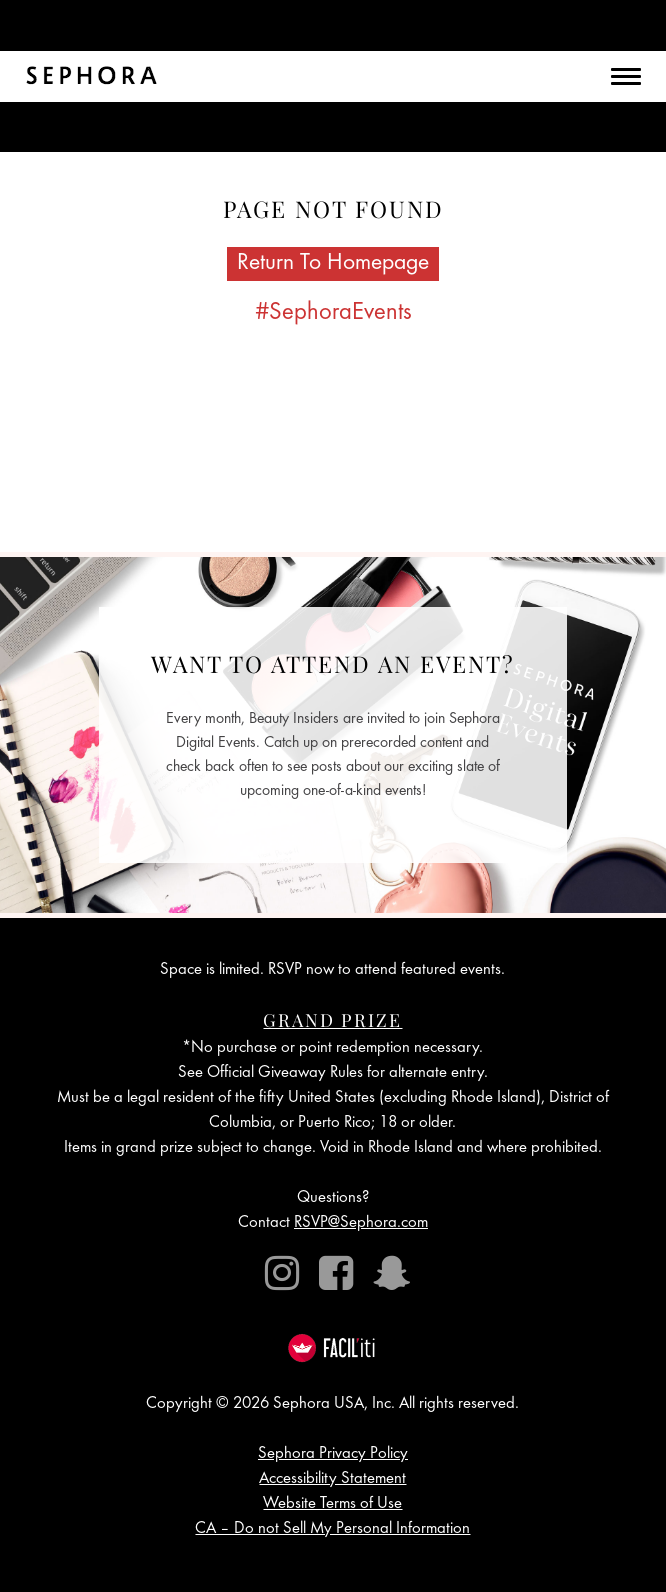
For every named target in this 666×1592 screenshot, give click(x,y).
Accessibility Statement (332, 1479)
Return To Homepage (333, 264)
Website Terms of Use (332, 1504)
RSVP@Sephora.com (361, 1223)
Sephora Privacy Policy (333, 1454)
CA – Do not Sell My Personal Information (332, 1529)
